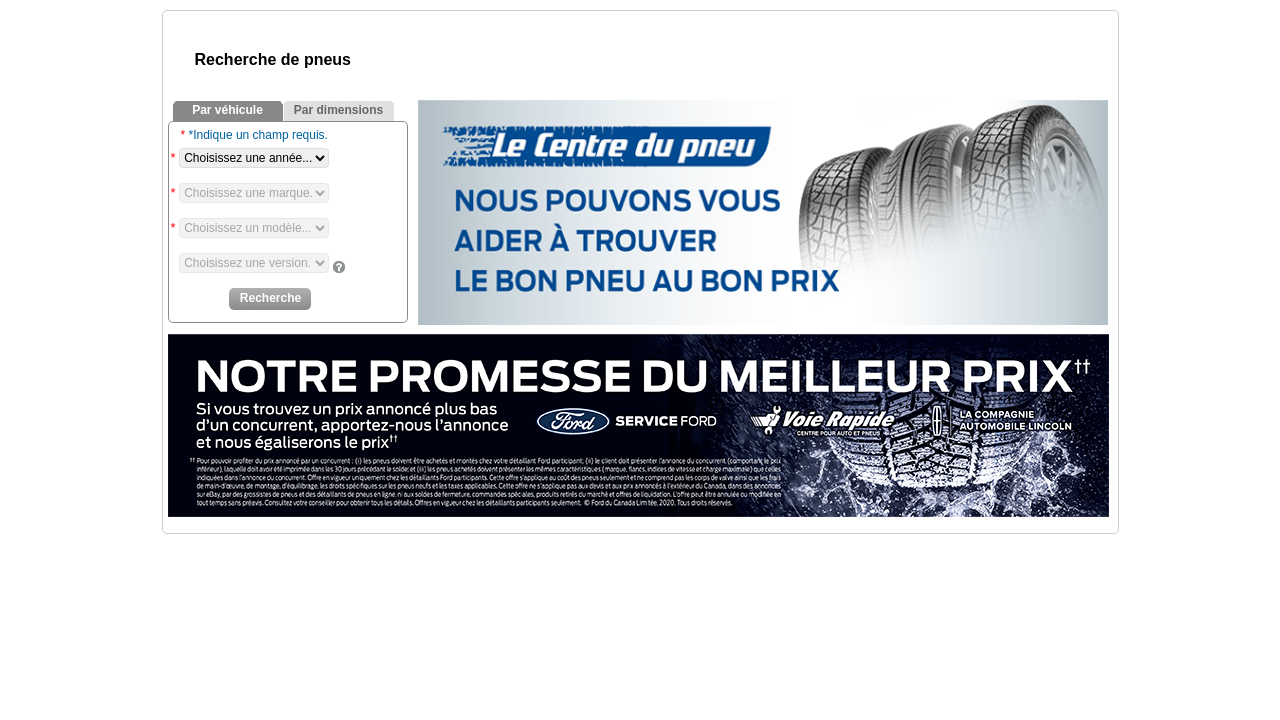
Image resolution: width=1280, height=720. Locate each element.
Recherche (270, 298)
